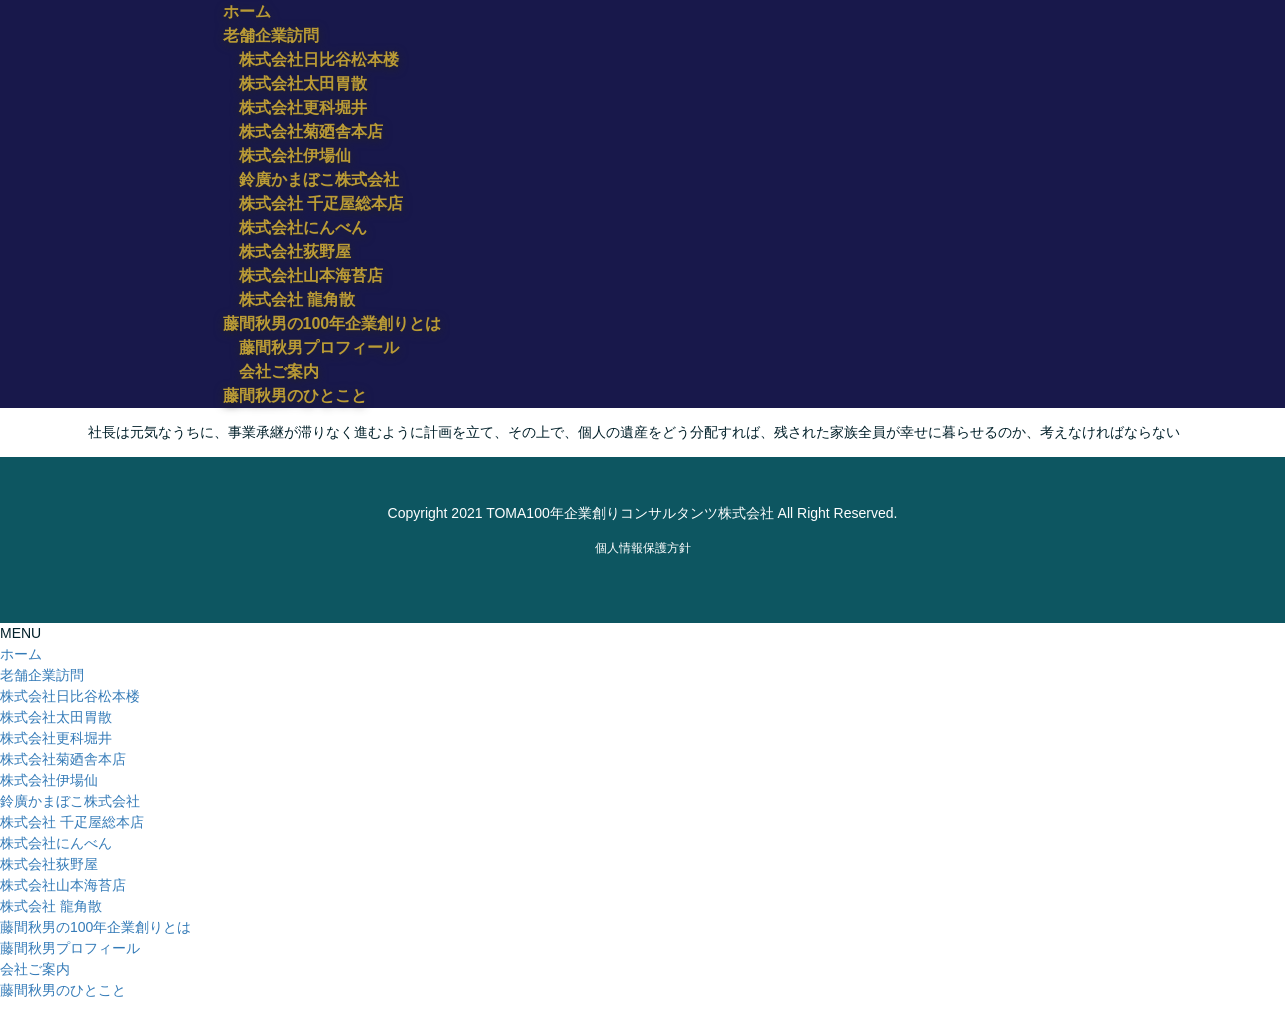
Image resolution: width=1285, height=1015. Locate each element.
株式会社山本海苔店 (311, 275)
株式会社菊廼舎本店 (311, 131)
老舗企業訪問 (42, 675)
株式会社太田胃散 (303, 83)
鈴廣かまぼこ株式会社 (319, 179)
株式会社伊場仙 (295, 155)
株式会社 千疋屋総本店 (321, 203)
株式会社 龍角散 (297, 299)
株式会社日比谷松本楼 (319, 59)
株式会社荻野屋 (295, 251)
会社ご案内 (279, 371)
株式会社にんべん (303, 227)
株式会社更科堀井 (303, 107)
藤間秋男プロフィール (319, 347)
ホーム (21, 654)
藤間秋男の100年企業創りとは (95, 927)
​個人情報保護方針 (643, 548)
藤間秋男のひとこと (63, 990)
